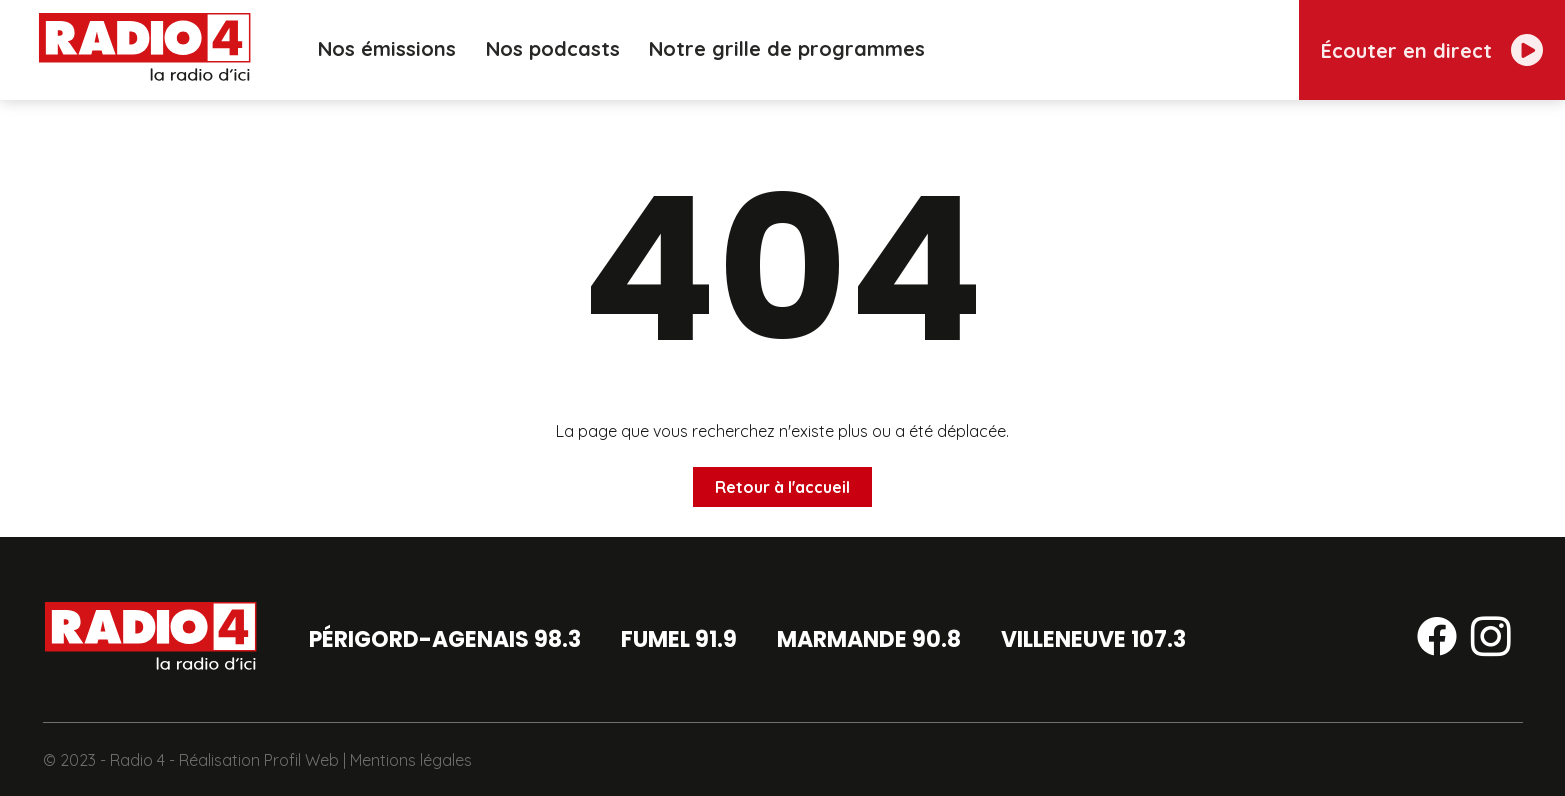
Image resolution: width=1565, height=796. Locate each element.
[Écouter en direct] (1431, 50)
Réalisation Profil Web (259, 760)
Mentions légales (411, 760)
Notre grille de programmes (783, 49)
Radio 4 (137, 760)
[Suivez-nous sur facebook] (1437, 640)
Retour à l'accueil (782, 487)
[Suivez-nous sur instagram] (1491, 640)
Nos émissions (380, 49)
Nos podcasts (547, 49)
